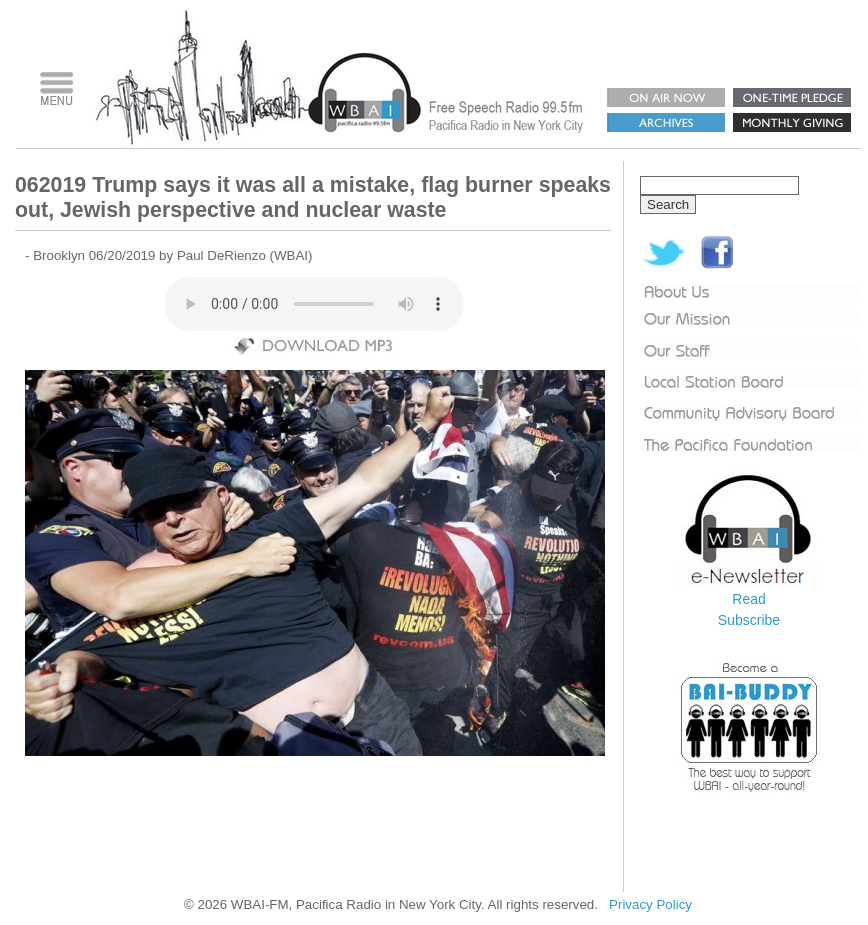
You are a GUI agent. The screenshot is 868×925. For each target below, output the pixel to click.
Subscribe (749, 620)
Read (748, 599)
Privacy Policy (650, 904)
